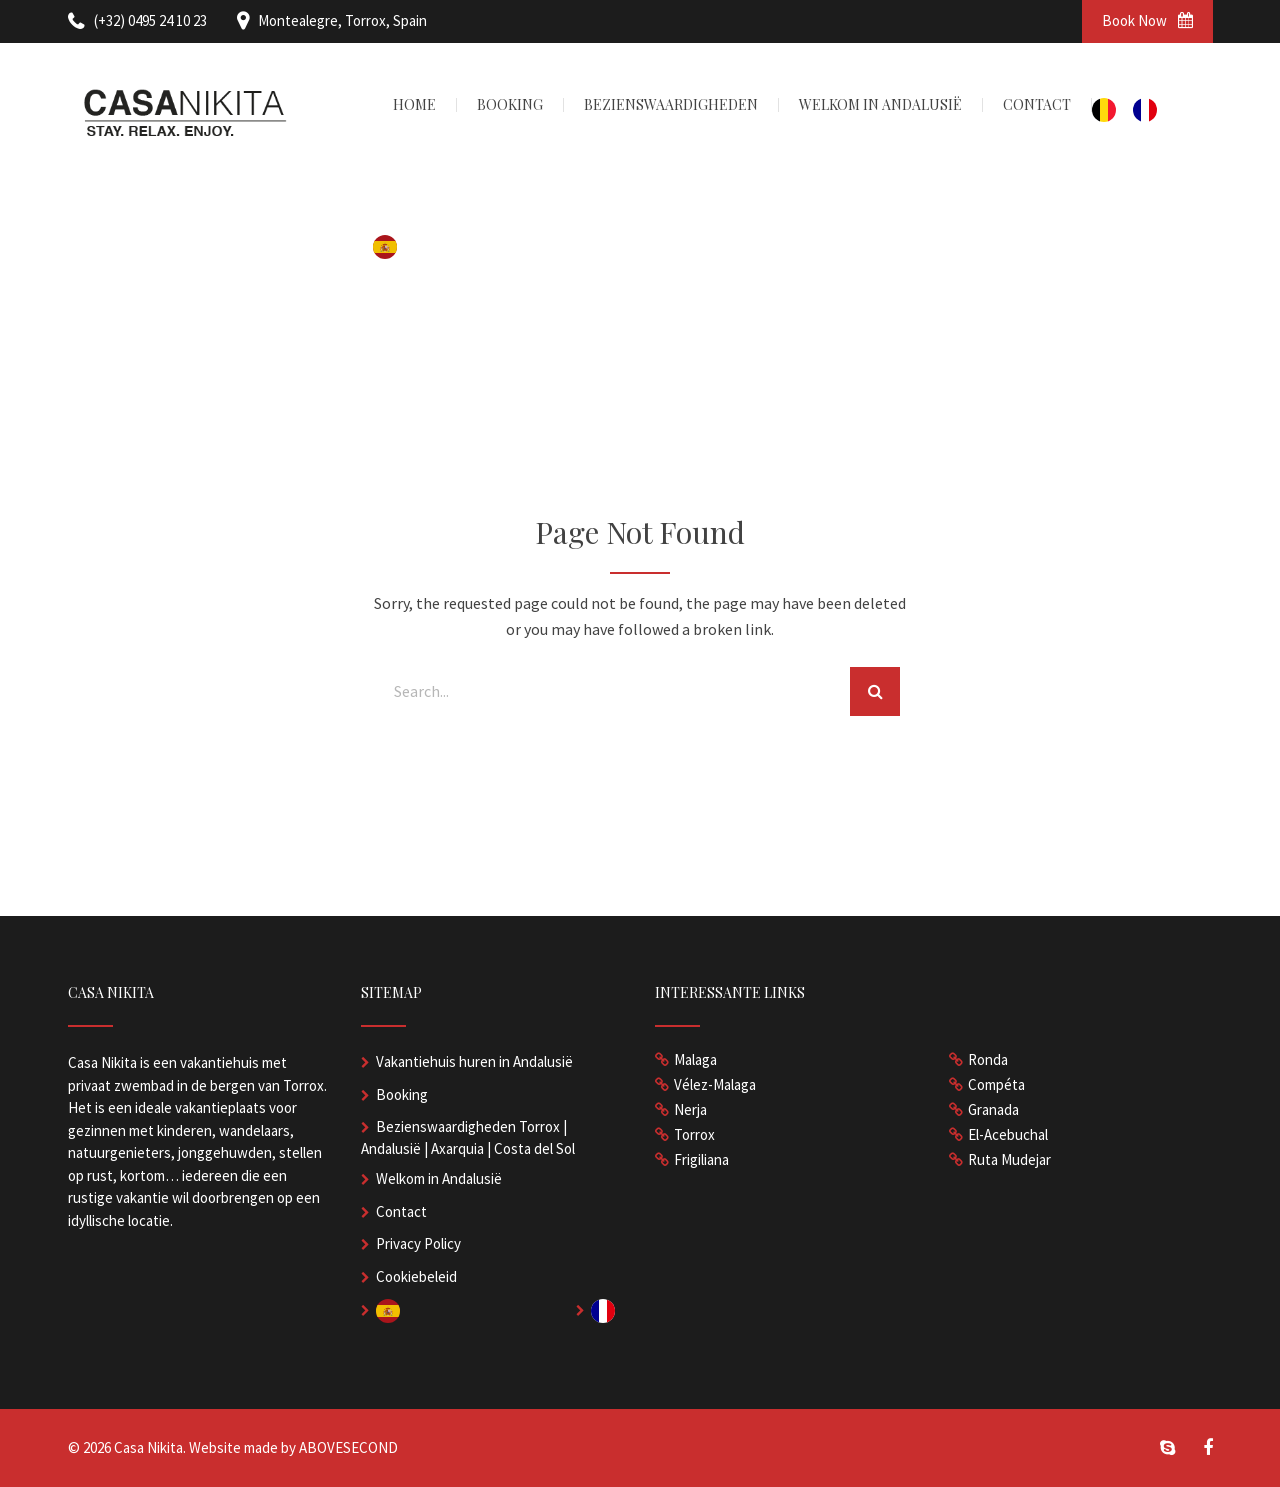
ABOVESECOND (348, 1447)
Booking (402, 1094)
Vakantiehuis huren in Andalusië (474, 1061)
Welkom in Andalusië (439, 1178)
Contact (401, 1211)
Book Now (1147, 20)
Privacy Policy (418, 1243)
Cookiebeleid (416, 1276)
